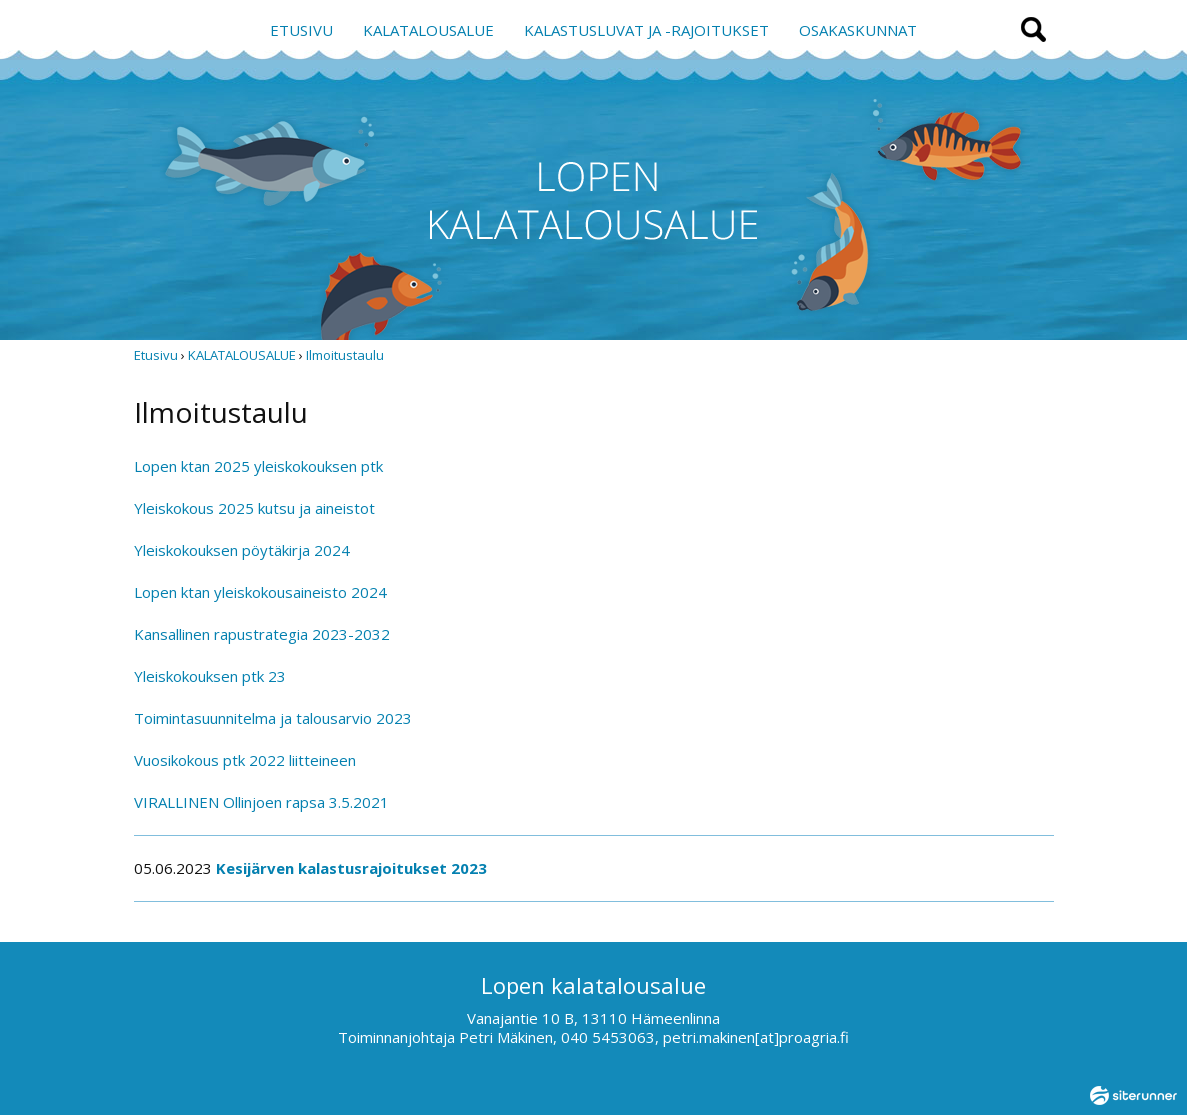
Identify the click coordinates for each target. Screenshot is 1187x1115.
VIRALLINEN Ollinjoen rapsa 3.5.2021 (261, 802)
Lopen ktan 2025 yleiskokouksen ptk (258, 466)
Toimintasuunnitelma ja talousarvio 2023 (273, 718)
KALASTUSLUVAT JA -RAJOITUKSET (646, 30)
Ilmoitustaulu (345, 355)
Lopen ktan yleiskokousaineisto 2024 (260, 592)
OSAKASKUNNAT (858, 30)
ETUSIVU (301, 30)
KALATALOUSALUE (428, 30)
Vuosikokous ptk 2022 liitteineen (245, 760)
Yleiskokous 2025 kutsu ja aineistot (254, 508)
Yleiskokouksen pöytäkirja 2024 (242, 550)
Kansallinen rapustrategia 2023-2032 (262, 634)
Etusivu (156, 355)
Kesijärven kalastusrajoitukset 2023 (351, 868)
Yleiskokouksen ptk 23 (210, 676)
